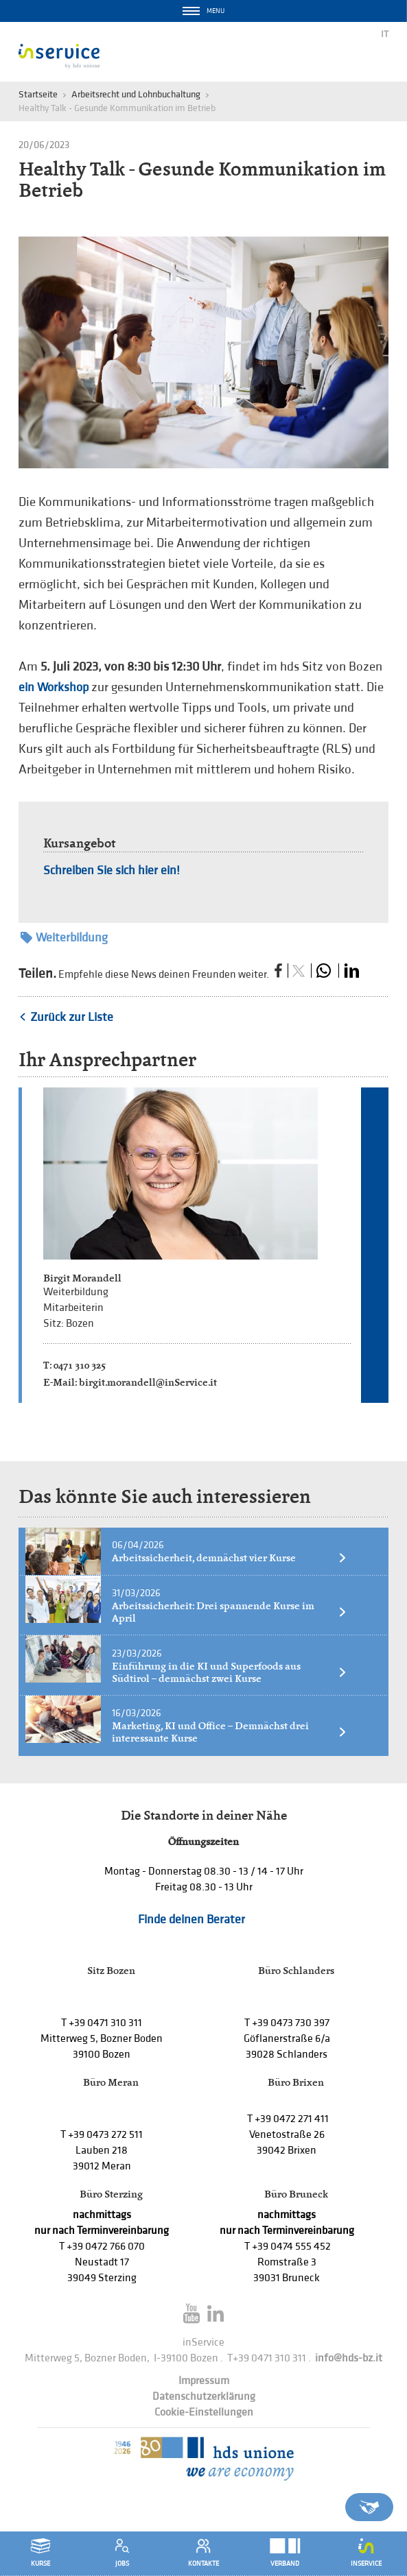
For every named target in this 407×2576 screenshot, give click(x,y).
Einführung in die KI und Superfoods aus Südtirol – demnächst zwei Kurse (229, 1672)
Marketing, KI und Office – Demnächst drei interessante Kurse (229, 1732)
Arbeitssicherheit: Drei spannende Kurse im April (229, 1612)
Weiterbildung (64, 937)
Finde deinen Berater (191, 1919)
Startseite (38, 94)
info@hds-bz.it (348, 2358)
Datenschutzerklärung (203, 2396)
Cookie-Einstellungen (203, 2412)
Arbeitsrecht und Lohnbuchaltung (135, 94)
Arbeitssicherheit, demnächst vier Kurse (229, 1558)
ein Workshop (54, 687)
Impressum (203, 2380)
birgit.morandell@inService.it (148, 1381)
